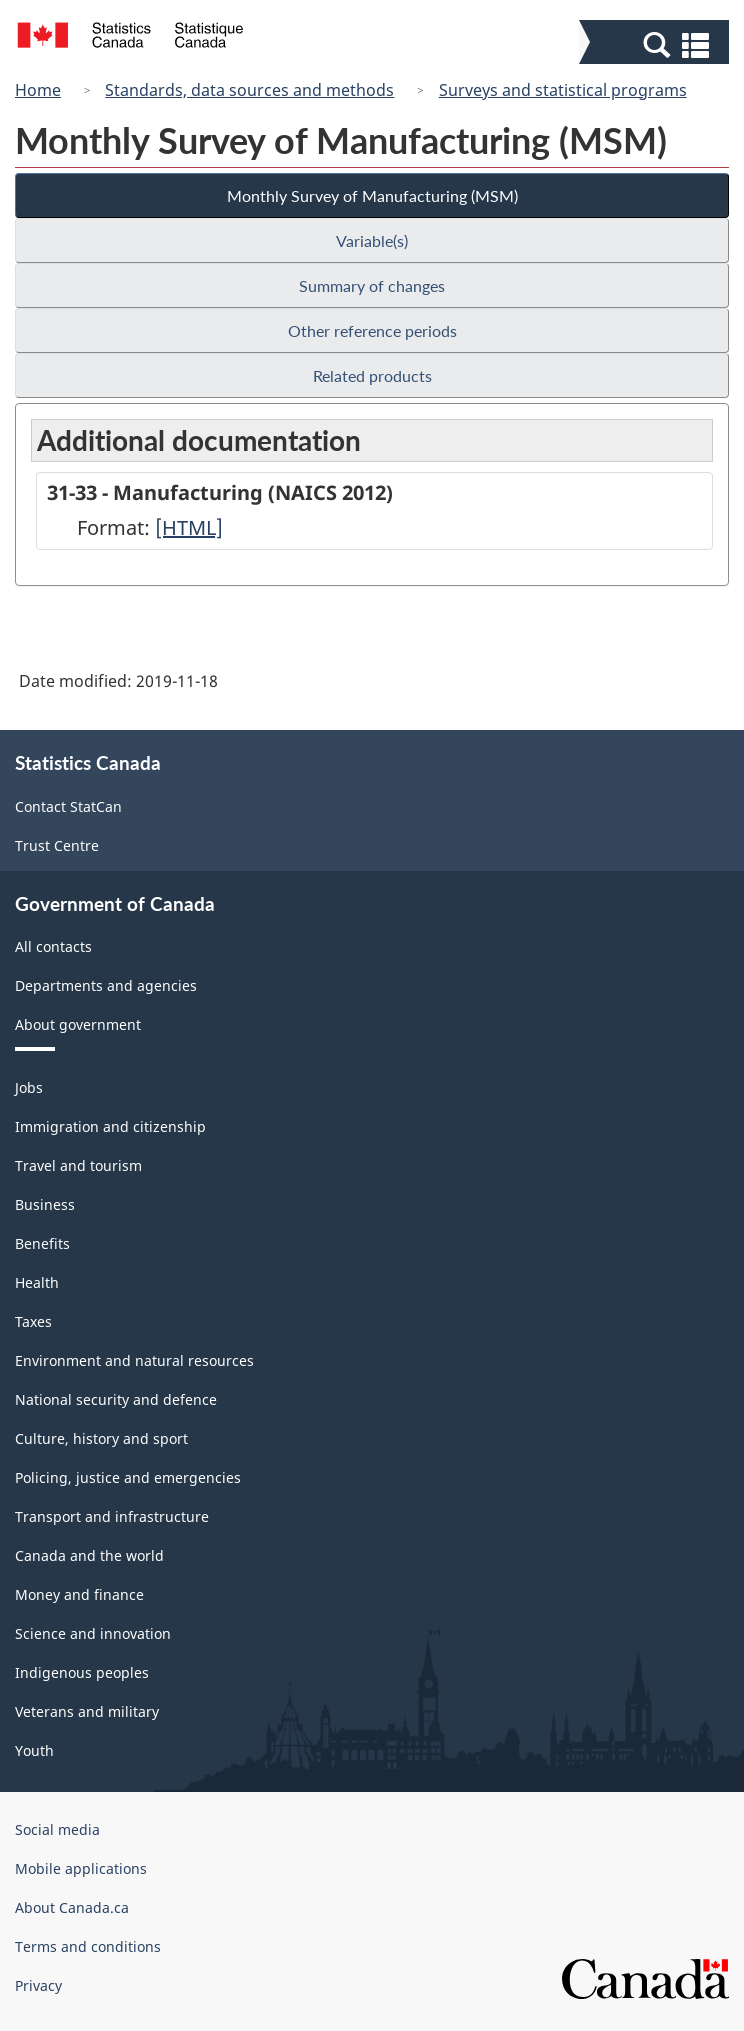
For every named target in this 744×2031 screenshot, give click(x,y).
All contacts (53, 946)
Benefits (42, 1243)
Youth (34, 1750)
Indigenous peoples (82, 1672)
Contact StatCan (68, 806)
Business (45, 1204)
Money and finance (79, 1594)
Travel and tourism (78, 1165)
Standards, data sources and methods (249, 90)
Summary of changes (372, 285)
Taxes (33, 1321)
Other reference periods (372, 330)
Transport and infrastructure (112, 1516)
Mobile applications (81, 1868)
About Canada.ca (72, 1907)
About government (78, 1024)
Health (37, 1282)
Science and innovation (93, 1633)
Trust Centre (57, 845)
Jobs (29, 1087)
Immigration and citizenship (110, 1126)
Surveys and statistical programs (563, 90)
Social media (57, 1829)
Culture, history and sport (101, 1438)
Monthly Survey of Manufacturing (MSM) (372, 195)
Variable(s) (372, 240)
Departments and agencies (106, 985)
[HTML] (189, 527)
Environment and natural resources (134, 1360)
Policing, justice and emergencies (128, 1477)
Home (38, 90)
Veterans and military (87, 1711)
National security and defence (116, 1399)
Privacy (38, 1985)
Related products (372, 375)
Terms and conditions (88, 1946)
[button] (656, 44)
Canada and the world (89, 1555)
